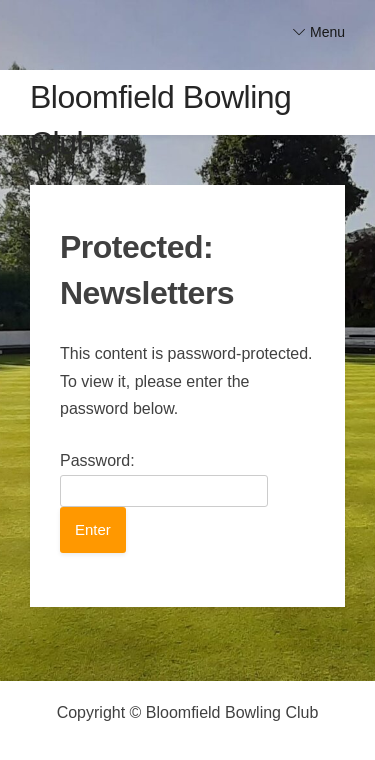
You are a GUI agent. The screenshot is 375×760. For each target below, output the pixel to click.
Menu (327, 32)
